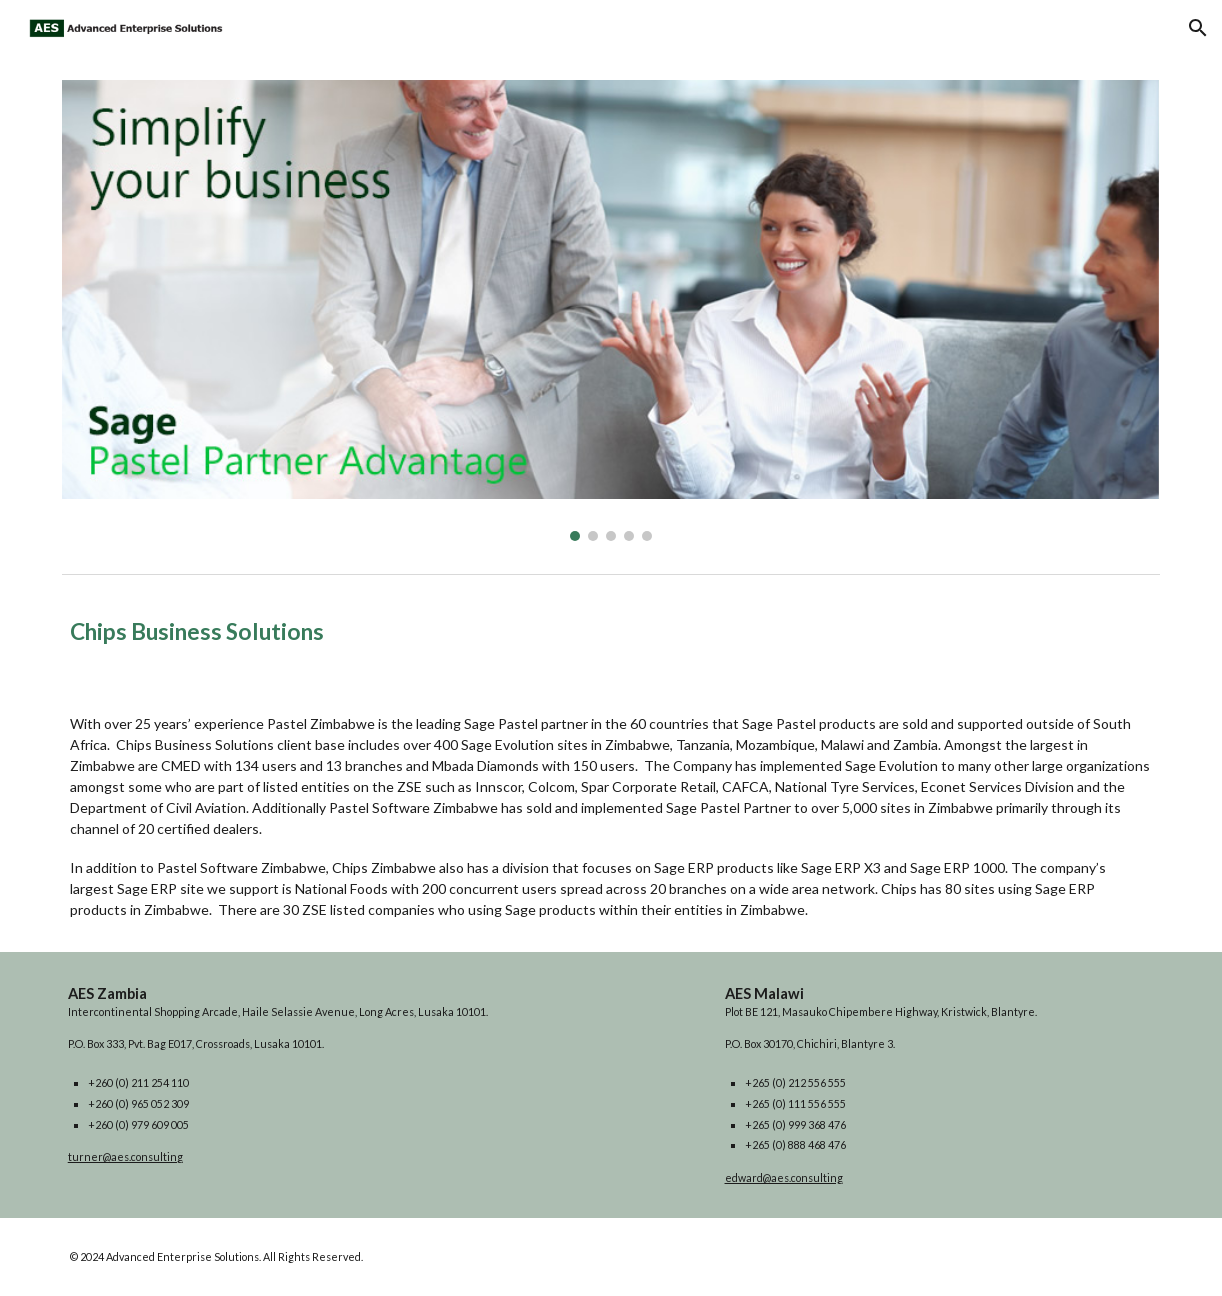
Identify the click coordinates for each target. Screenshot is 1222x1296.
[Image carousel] (611, 310)
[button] (1198, 28)
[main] (611, 632)
